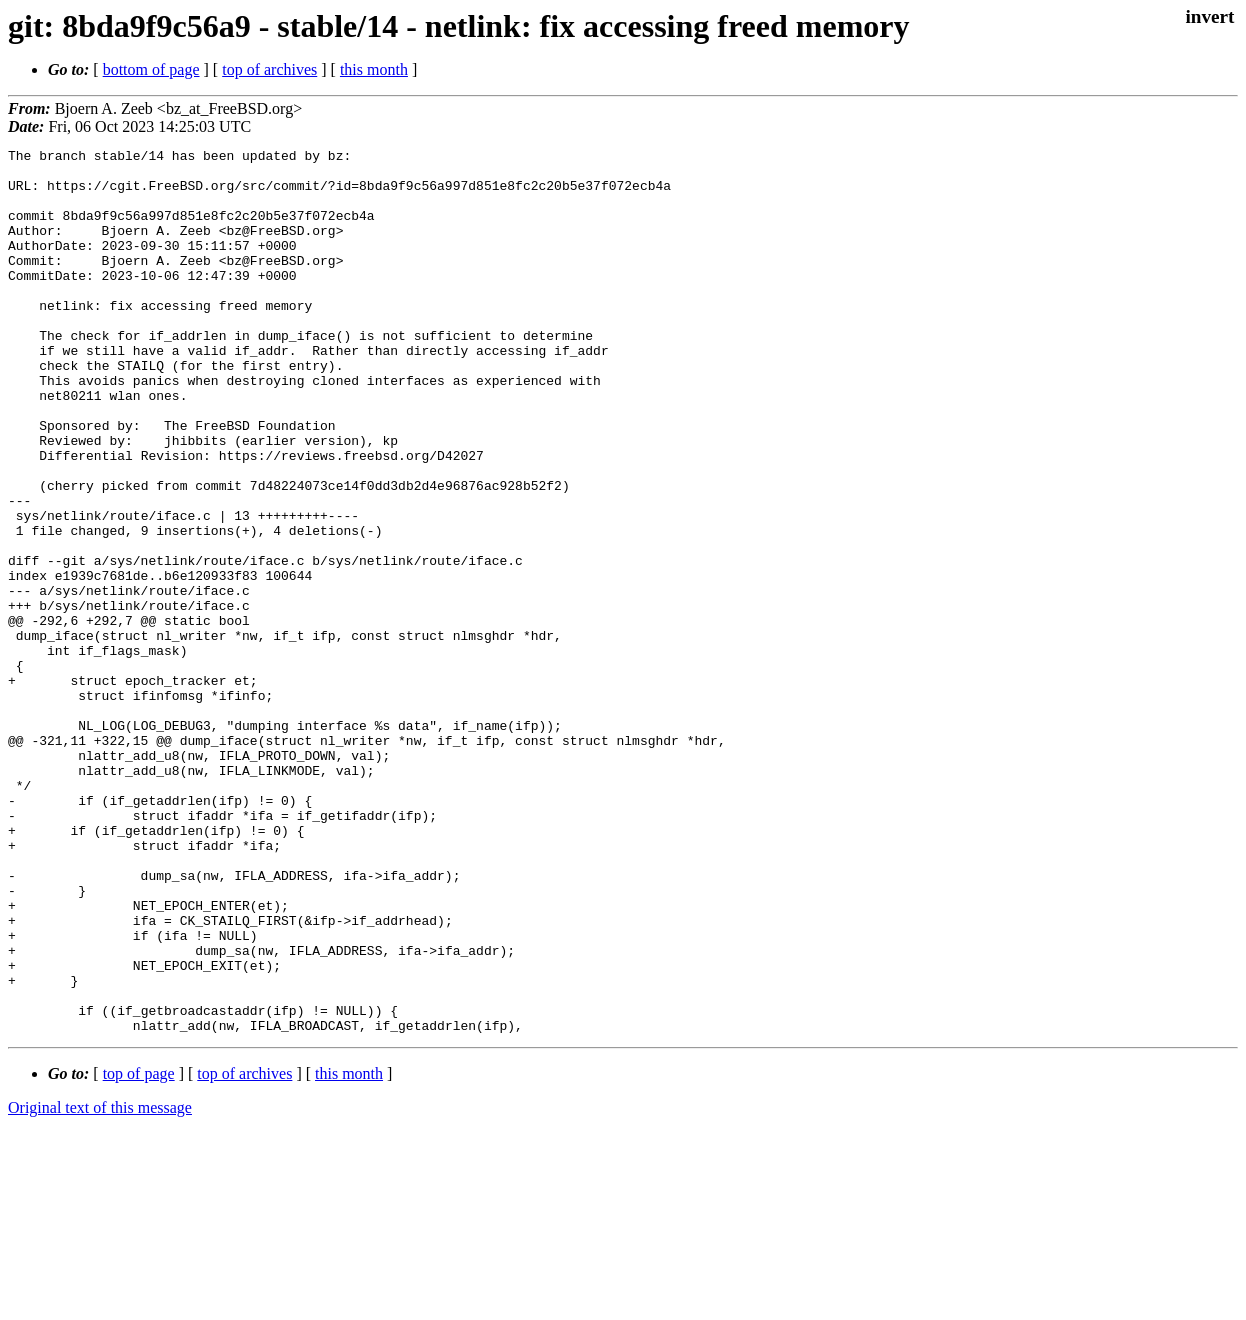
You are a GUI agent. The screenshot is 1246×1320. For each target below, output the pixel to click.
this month (374, 69)
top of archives (269, 69)
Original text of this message (100, 1284)
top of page (139, 1250)
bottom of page (151, 69)
